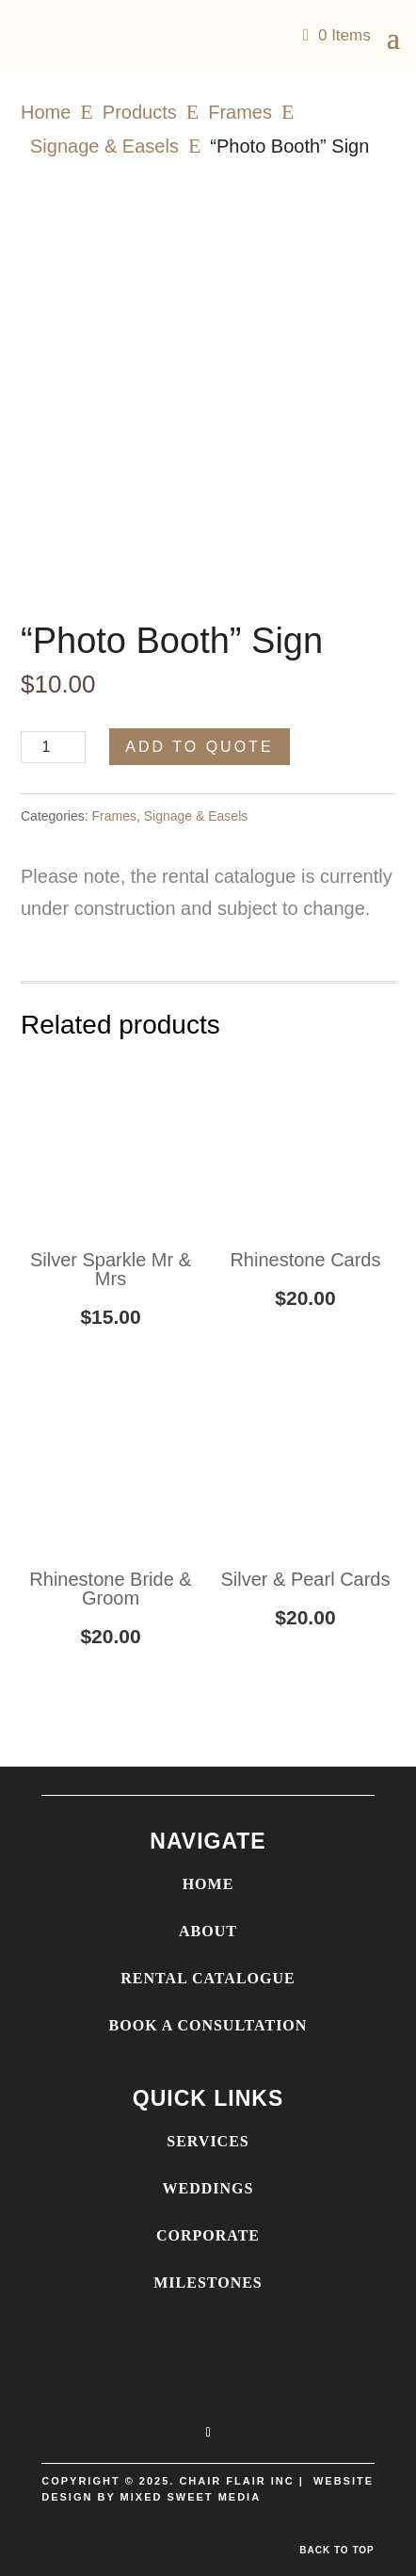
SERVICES (207, 2141)
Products (140, 112)
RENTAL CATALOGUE (207, 1978)
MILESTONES (208, 2282)
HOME (208, 1884)
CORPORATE (208, 2235)
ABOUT (208, 1931)
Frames (240, 112)
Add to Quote (199, 747)
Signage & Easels (104, 146)
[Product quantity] (53, 747)
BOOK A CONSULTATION (208, 2025)
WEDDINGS (208, 2188)
